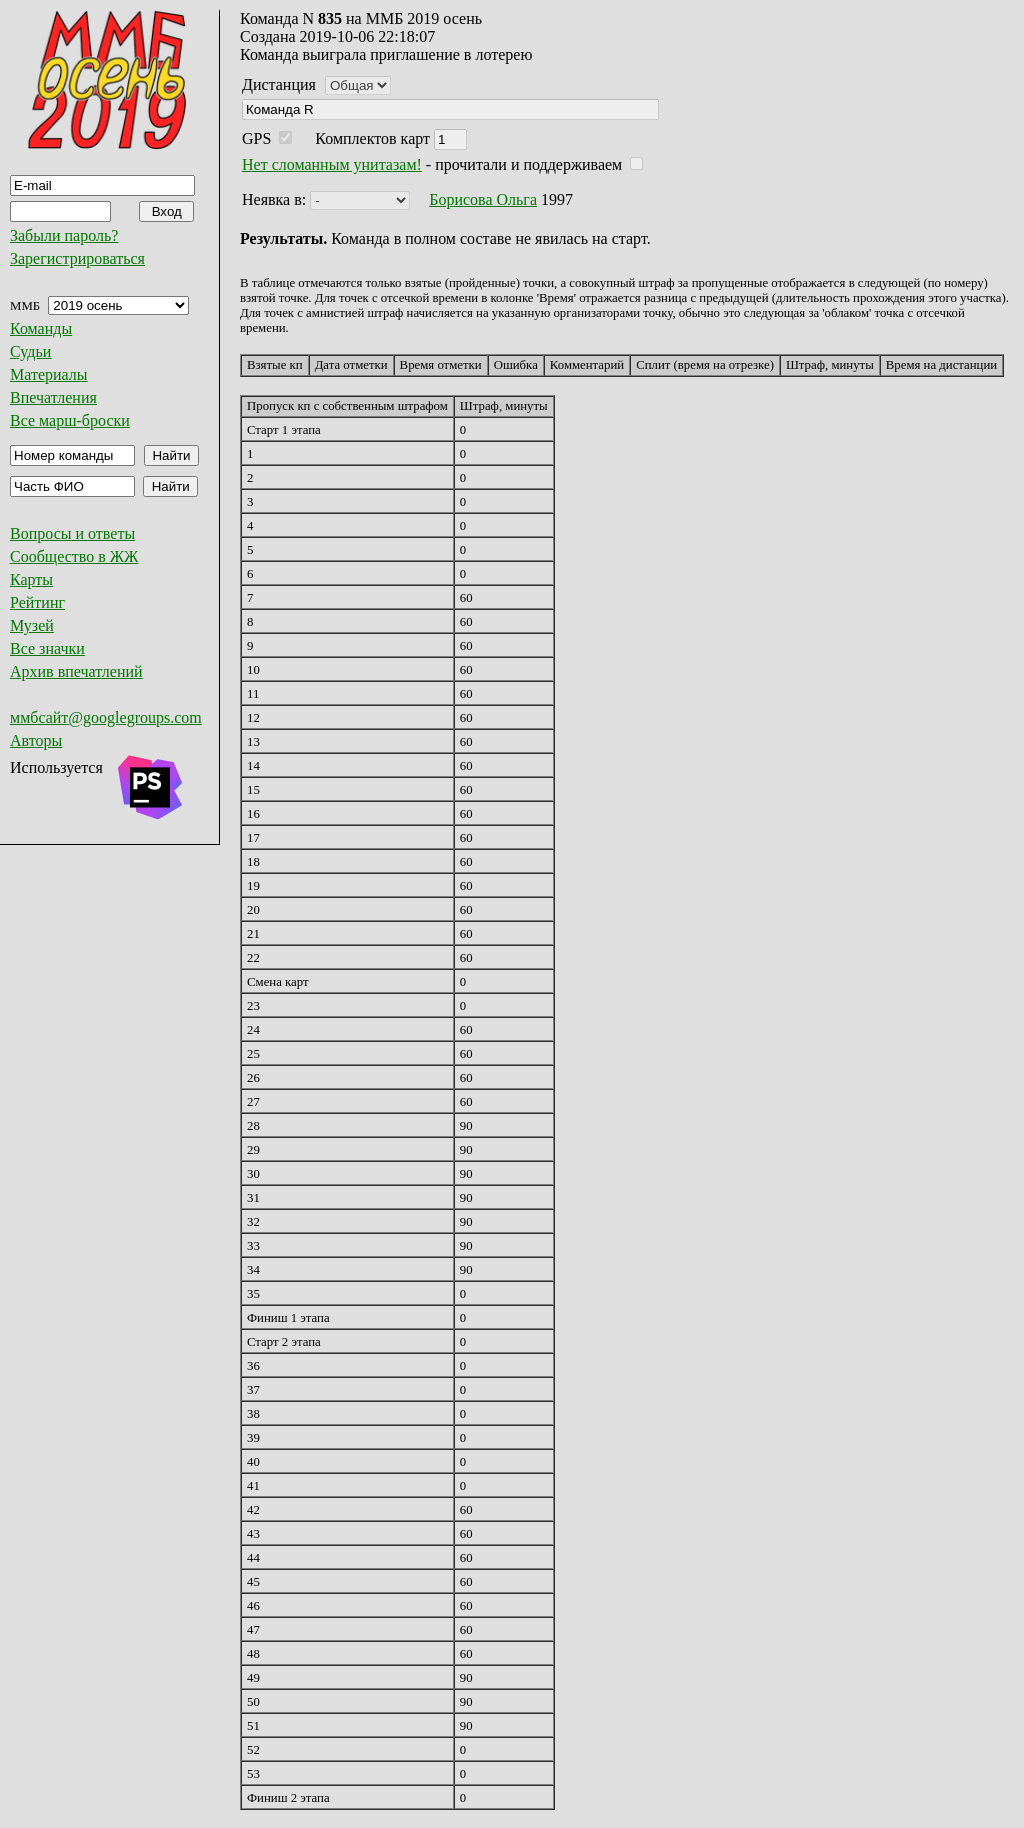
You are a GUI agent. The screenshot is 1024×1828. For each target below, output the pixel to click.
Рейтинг (37, 602)
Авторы (36, 740)
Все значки (47, 648)
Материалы (49, 374)
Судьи (30, 351)
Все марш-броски (70, 420)
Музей (32, 625)
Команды (41, 328)
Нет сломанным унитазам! (332, 164)
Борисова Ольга (483, 199)
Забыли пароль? (64, 235)
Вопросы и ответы (72, 533)
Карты (31, 579)
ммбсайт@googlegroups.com (106, 717)
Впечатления (53, 397)
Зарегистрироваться (77, 258)
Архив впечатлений (76, 671)
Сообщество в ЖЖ (74, 556)
